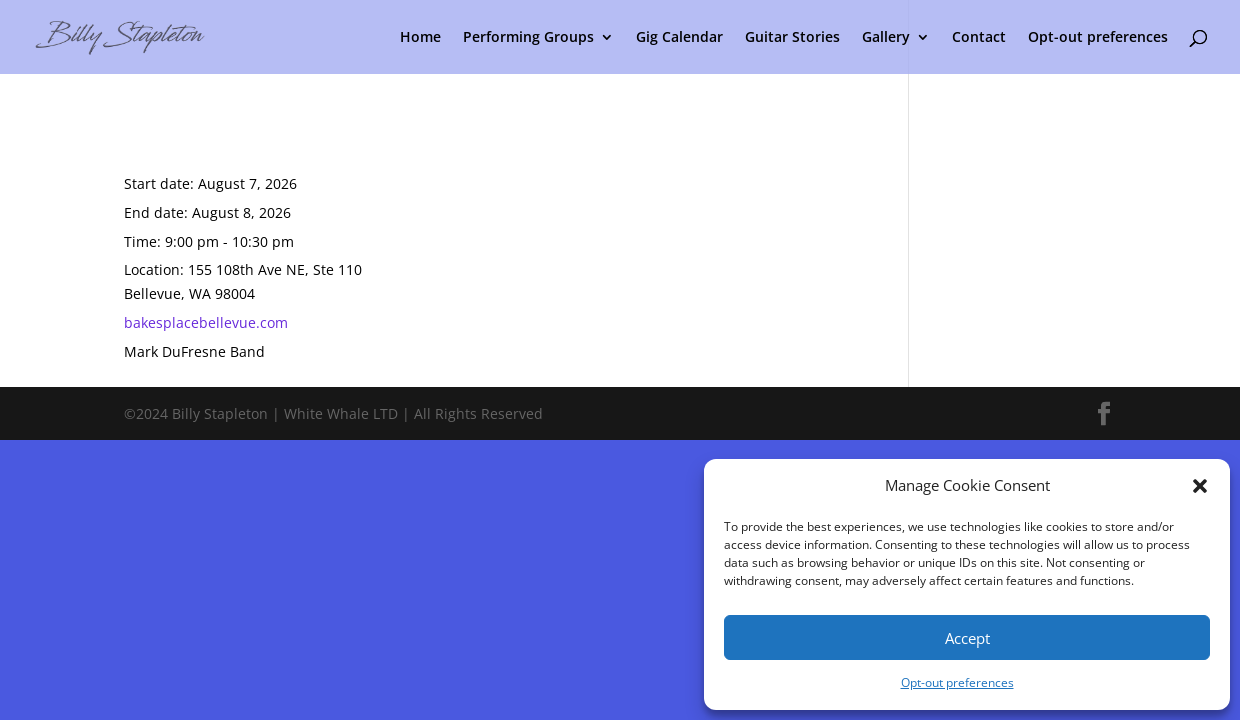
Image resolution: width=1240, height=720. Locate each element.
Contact (979, 38)
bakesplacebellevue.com (206, 322)
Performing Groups (528, 38)
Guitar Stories (792, 38)
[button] (1200, 486)
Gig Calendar (679, 38)
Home (420, 38)
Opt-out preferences (957, 682)
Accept (967, 638)
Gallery (886, 38)
